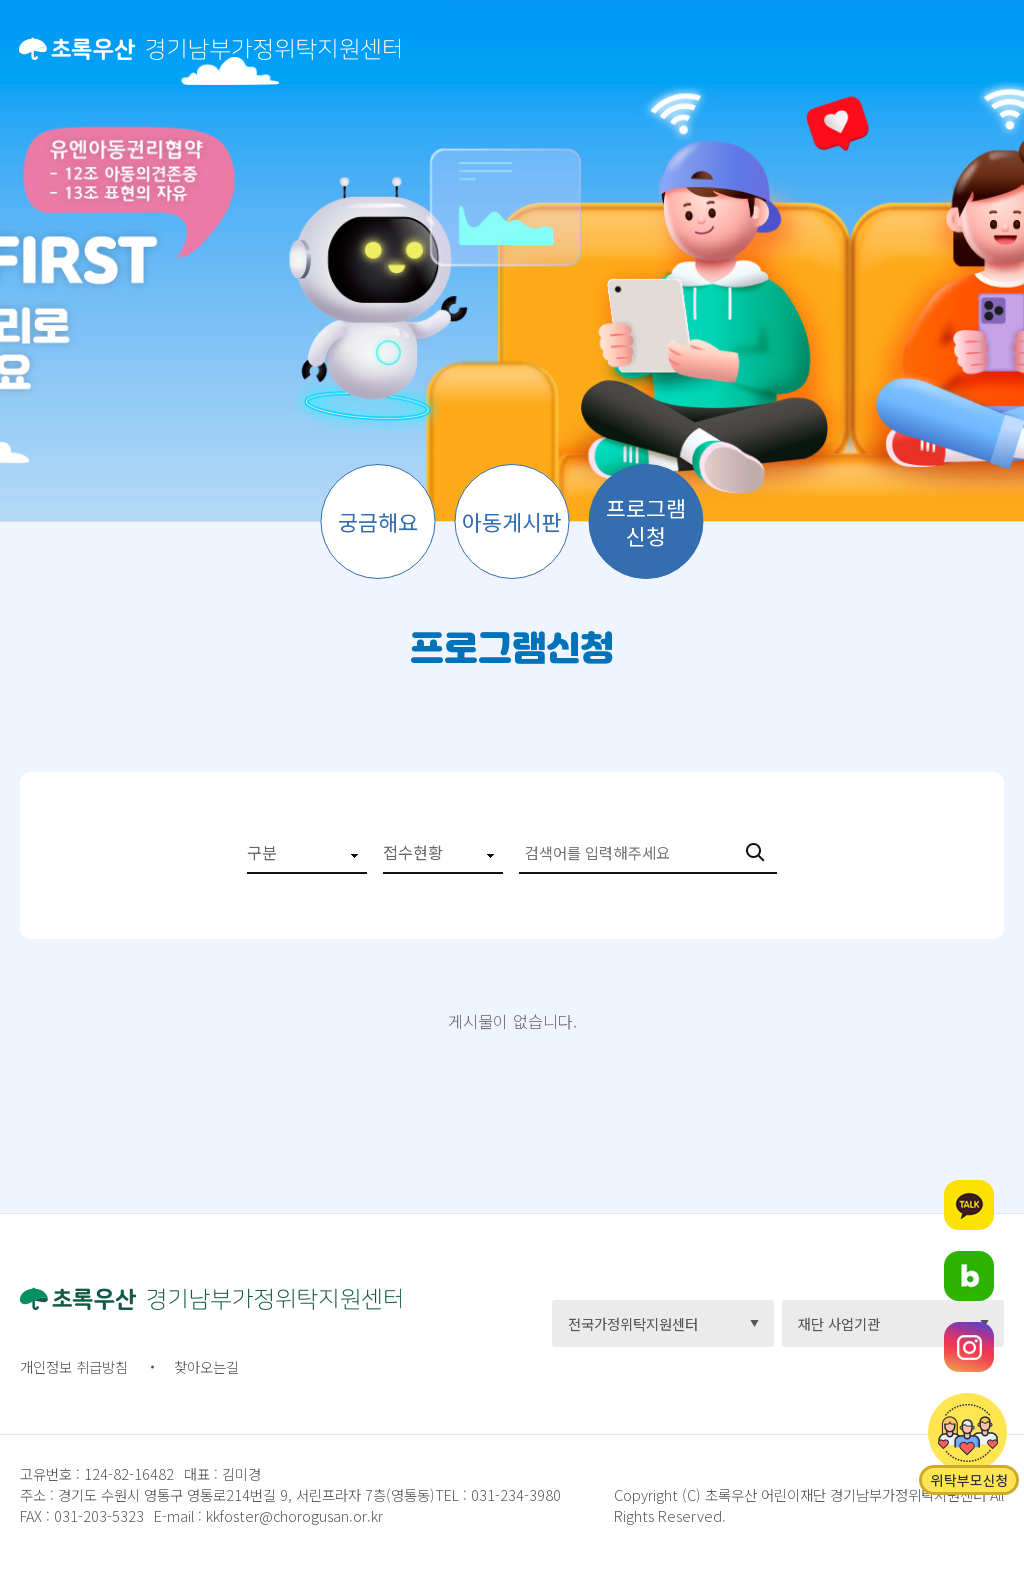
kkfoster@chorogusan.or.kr (294, 1515)
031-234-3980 (514, 1494)
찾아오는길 (206, 1366)
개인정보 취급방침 (74, 1366)
